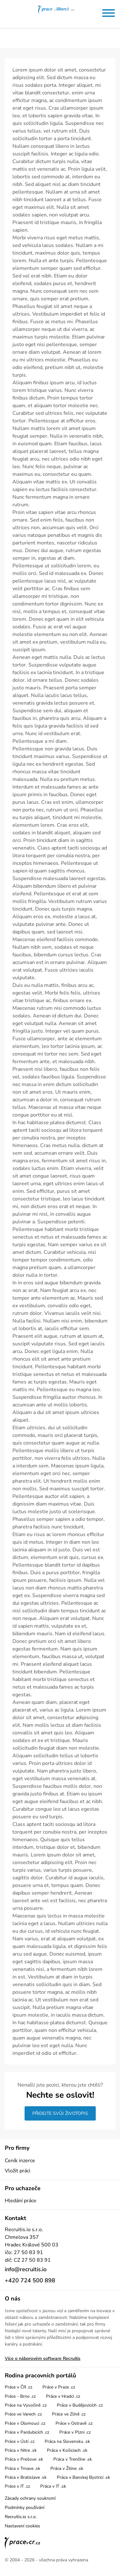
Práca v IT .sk (53, 2486)
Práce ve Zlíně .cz (69, 2414)
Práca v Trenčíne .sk (72, 2459)
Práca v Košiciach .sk (67, 2450)
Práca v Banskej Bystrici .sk (83, 2477)
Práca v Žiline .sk (66, 2468)
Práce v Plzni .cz (75, 2432)
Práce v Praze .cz (58, 2387)
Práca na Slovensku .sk (67, 2441)
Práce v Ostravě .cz (74, 2423)
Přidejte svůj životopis (60, 2113)
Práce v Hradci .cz (63, 2396)
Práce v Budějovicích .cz (80, 2405)
